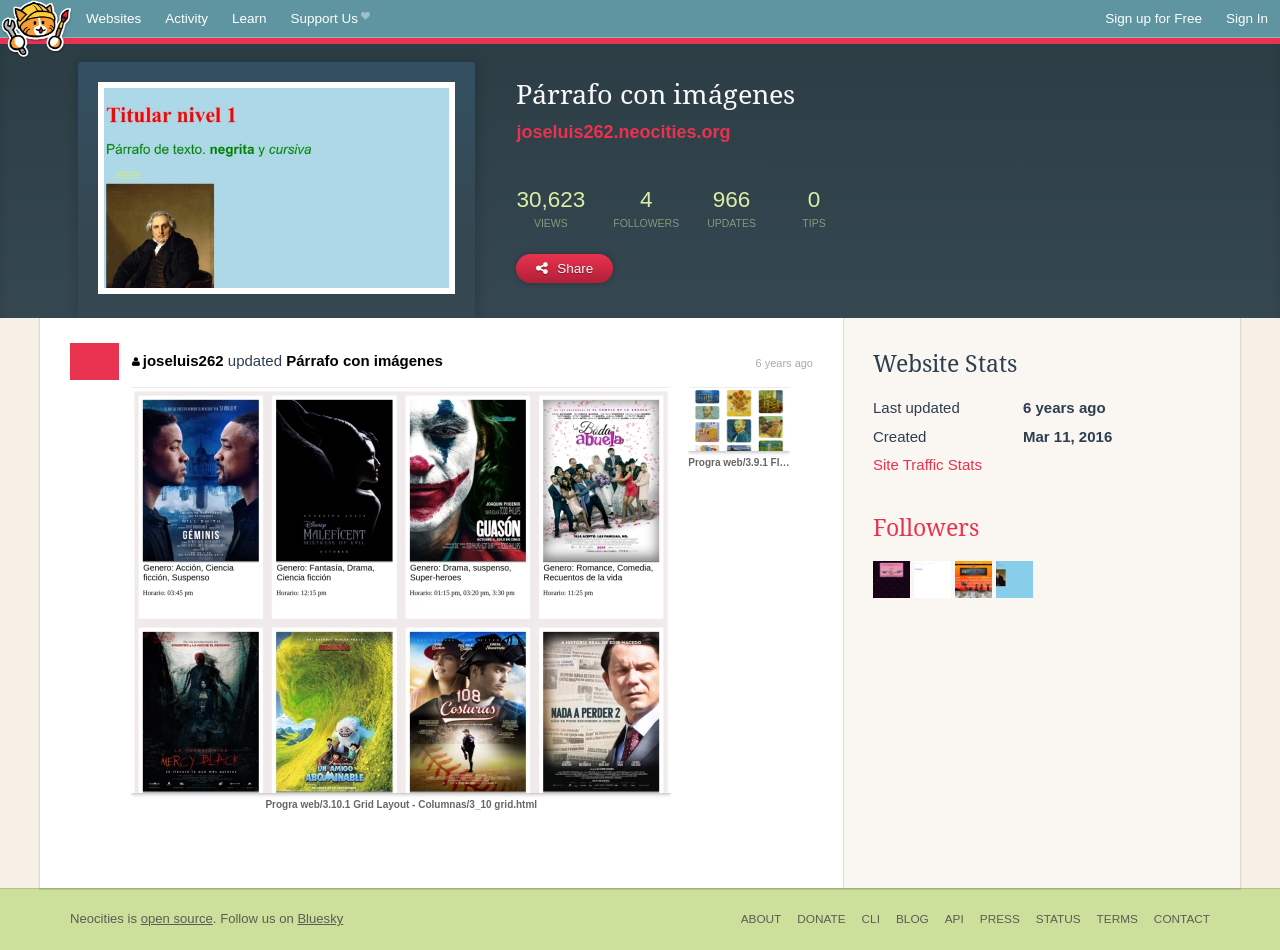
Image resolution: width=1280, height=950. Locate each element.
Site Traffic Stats (927, 464)
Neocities (97, 918)
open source (177, 918)
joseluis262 (177, 360)
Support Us (330, 19)
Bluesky (320, 918)
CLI (871, 919)
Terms (1117, 919)
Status (1058, 919)
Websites (113, 18)
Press (1000, 919)
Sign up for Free (1153, 18)
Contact (1182, 919)
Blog (912, 919)
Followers (926, 528)
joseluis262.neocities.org (623, 132)
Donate (821, 919)
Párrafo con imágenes (364, 360)
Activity (186, 18)
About (761, 919)
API (954, 919)
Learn (249, 18)
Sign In (1247, 18)
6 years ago (784, 363)
